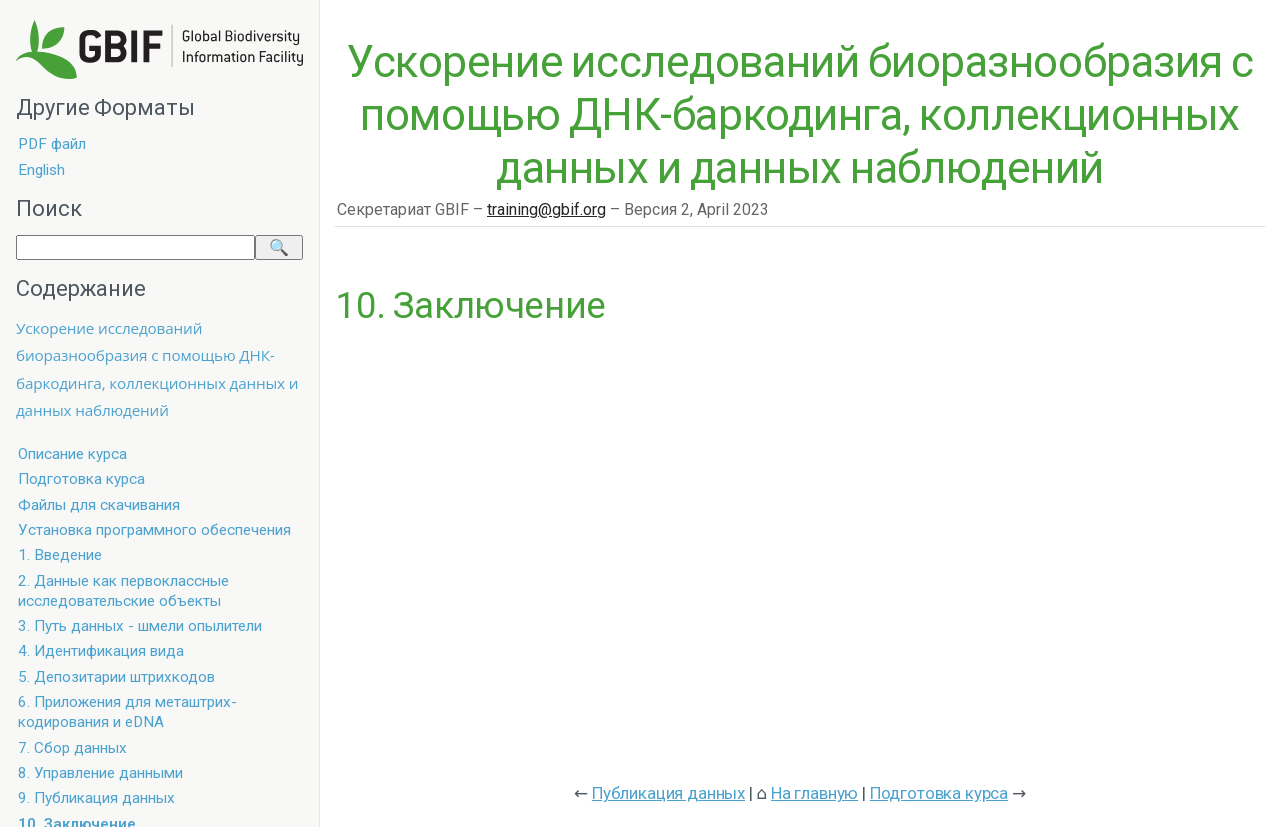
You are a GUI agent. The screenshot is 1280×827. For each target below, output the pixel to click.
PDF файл (52, 144)
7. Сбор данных (72, 748)
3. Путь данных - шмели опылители (140, 626)
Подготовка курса (81, 479)
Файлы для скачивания (99, 505)
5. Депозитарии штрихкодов (116, 677)
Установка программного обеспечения (154, 530)
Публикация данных (668, 793)
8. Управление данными (100, 773)
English (41, 170)
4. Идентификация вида (101, 651)
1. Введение (60, 555)
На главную (814, 793)
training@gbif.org (546, 209)
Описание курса (72, 454)
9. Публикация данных (96, 798)
